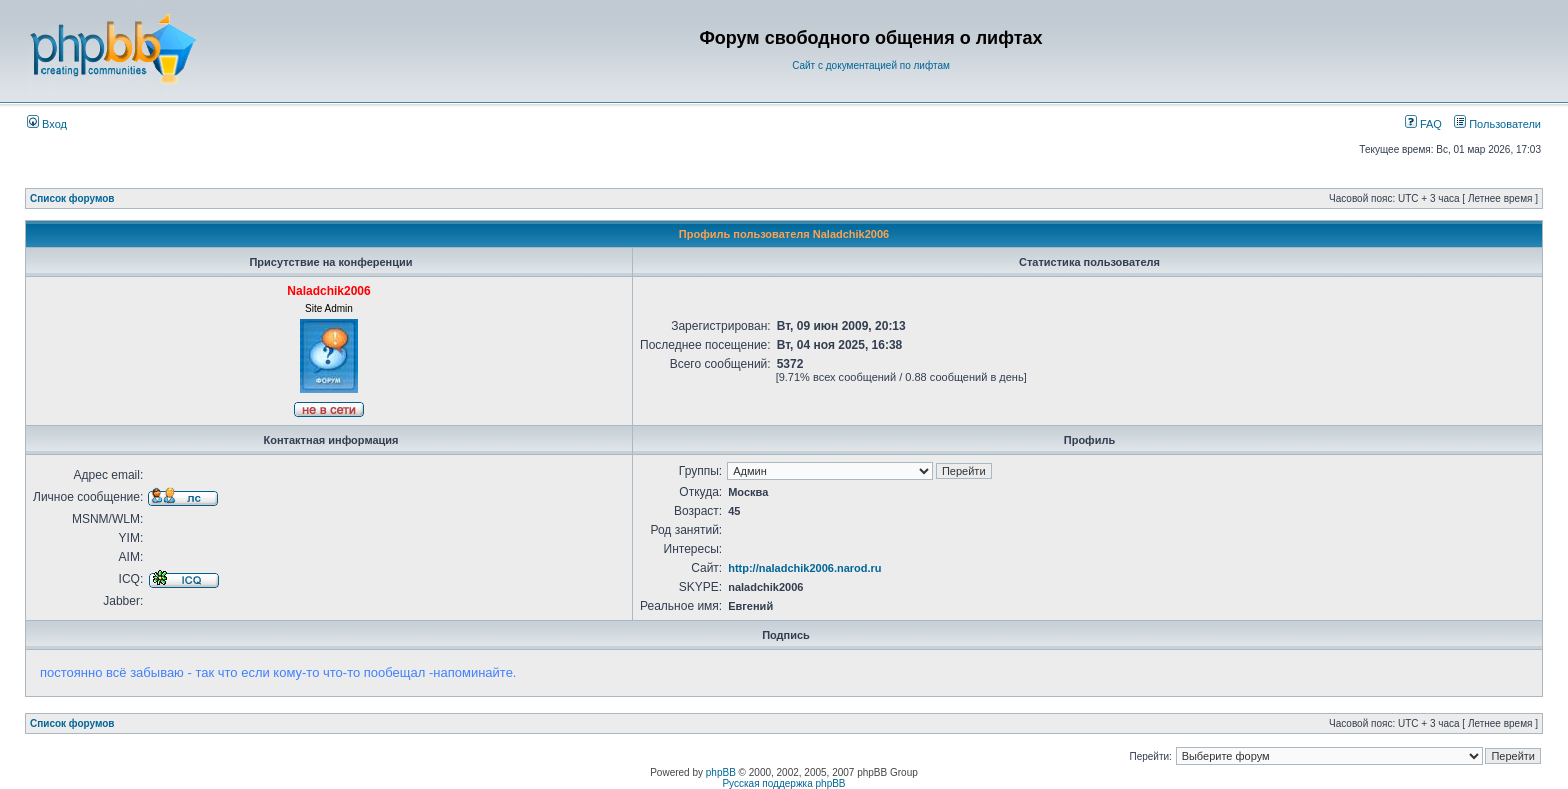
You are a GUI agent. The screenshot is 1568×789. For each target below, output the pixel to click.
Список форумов (72, 198)
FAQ (1423, 124)
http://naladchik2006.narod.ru (804, 568)
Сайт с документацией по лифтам (871, 65)
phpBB (721, 772)
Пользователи (1497, 124)
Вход (47, 124)
